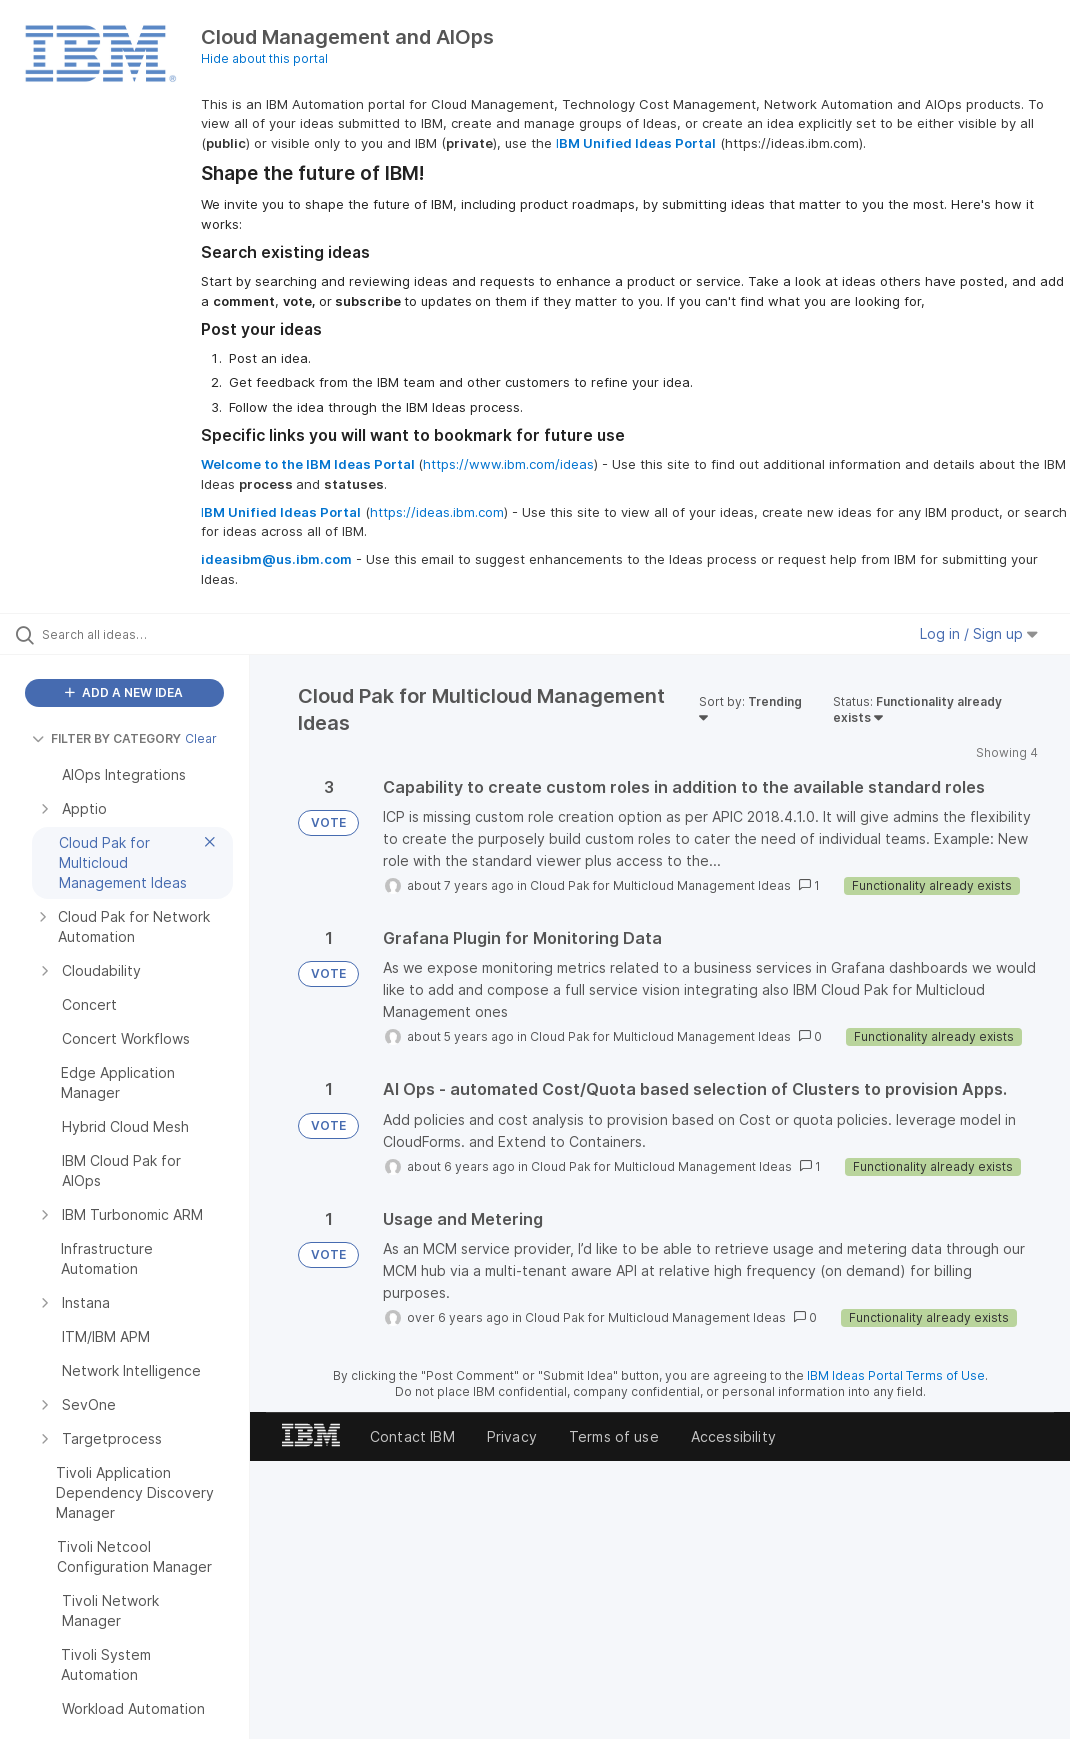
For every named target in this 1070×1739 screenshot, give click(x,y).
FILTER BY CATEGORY (106, 738)
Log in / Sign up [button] (979, 633)
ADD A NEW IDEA (124, 692)
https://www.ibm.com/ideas (508, 464)
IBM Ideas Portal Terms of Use (896, 1375)
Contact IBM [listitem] (412, 1436)
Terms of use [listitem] (614, 1436)
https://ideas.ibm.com (437, 512)
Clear (201, 738)
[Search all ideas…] (135, 634)
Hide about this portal (264, 58)
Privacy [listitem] (512, 1436)
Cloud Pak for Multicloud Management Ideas (660, 885)
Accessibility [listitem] (733, 1436)
